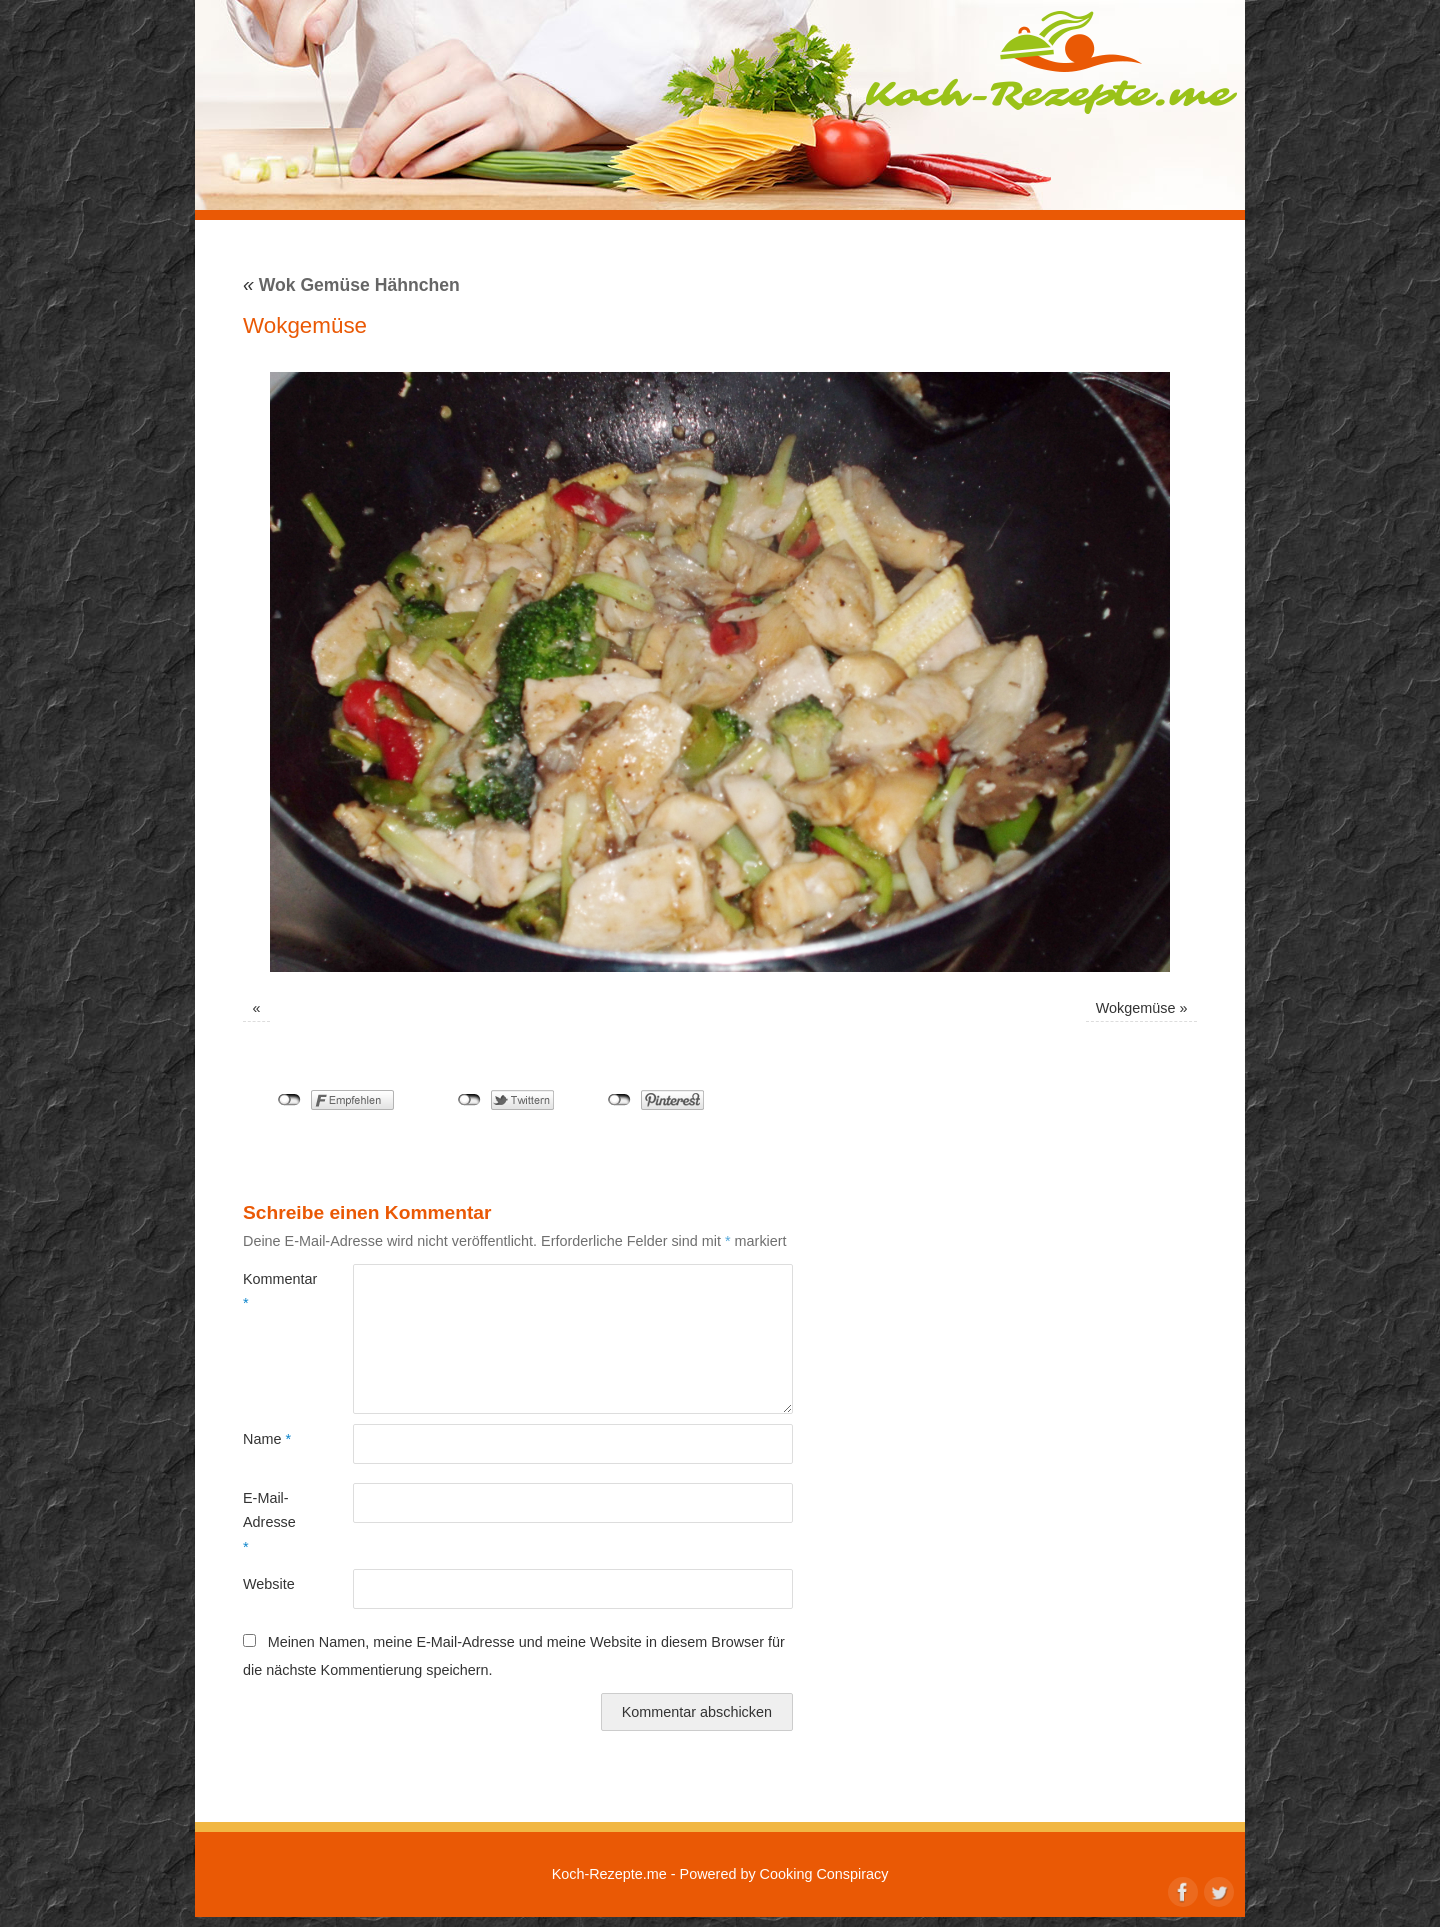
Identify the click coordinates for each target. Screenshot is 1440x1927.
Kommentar (270, 1291)
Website (269, 1584)
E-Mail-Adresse (269, 1522)
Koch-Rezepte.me (1051, 62)
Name (267, 1439)
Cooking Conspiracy (824, 1874)
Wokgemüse (1136, 1008)
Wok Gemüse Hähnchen (351, 285)
